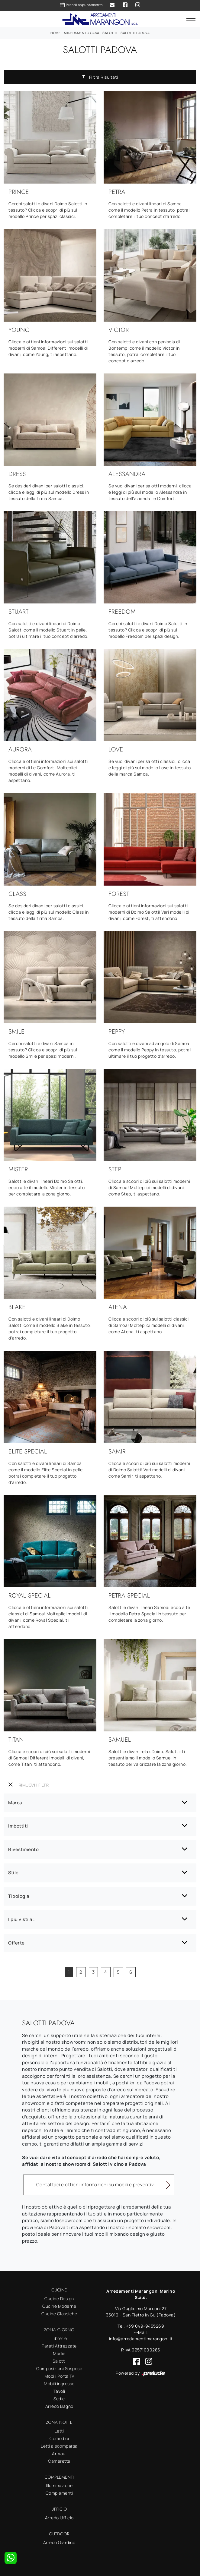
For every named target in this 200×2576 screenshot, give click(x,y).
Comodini (59, 2438)
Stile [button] (13, 1872)
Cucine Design (59, 2298)
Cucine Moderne (59, 2306)
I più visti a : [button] (21, 1919)
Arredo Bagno (59, 2406)
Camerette (59, 2461)
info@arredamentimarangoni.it (141, 2338)
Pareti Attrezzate (59, 2346)
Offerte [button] (16, 1943)
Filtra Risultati (100, 77)
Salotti (110, 32)
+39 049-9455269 (145, 2326)
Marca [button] (15, 1803)
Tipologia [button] (18, 1896)
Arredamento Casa (81, 32)
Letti (59, 2431)
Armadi (59, 2453)
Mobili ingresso (59, 2383)
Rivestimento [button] (23, 1849)
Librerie (59, 2338)
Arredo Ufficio (59, 2518)
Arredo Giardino (59, 2542)
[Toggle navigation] (190, 19)
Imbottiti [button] (18, 1826)
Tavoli (59, 2391)
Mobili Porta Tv (59, 2376)
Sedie (59, 2398)
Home (55, 32)
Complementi (59, 2493)
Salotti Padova (135, 32)
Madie (59, 2353)
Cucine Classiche (59, 2313)
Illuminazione (59, 2485)
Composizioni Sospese (59, 2368)
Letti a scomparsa (59, 2446)
